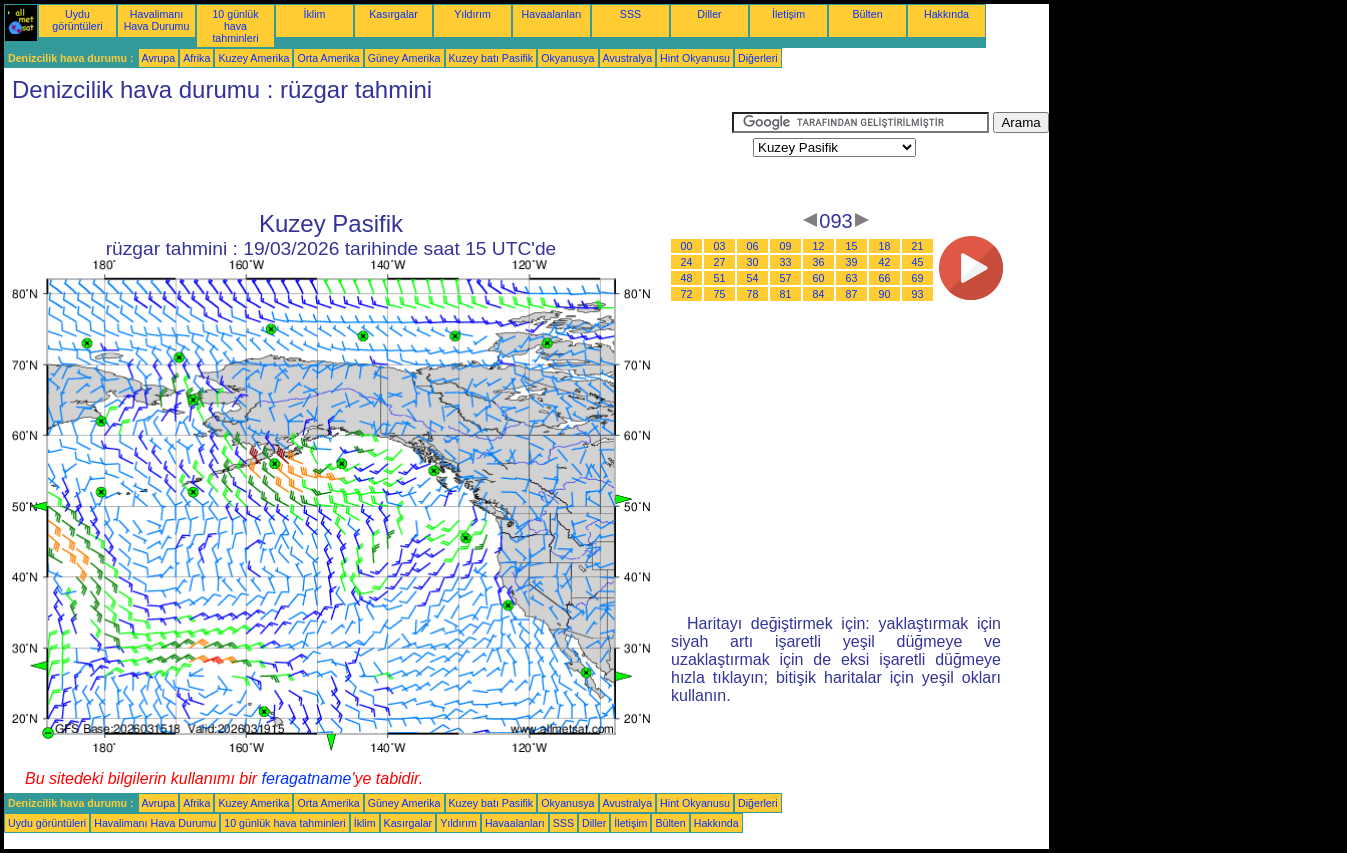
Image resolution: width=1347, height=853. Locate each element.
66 (885, 278)
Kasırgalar (393, 14)
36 (819, 262)
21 (918, 246)
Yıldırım (472, 14)
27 (720, 262)
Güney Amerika (404, 58)
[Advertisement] (368, 157)
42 (885, 262)
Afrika (196, 58)
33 (786, 262)
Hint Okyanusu (695, 58)
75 (720, 294)
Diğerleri (758, 58)
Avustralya (628, 58)
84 (819, 294)
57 (786, 278)
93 (918, 294)
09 (786, 246)
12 (819, 246)
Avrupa (159, 58)
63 (852, 278)
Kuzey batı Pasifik (491, 58)
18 (885, 246)
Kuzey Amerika (253, 58)
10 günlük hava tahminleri (235, 26)
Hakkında (946, 14)
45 (918, 262)
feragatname (307, 778)
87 (852, 294)
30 (753, 262)
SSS (630, 14)
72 (687, 294)
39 (852, 262)
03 (720, 246)
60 (819, 278)
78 (753, 294)
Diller (709, 14)
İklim (315, 14)
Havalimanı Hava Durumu (157, 20)
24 (687, 262)
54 (753, 278)
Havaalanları (552, 14)
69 (918, 278)
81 (786, 294)
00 (687, 246)
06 (753, 246)
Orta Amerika (328, 58)
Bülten (867, 14)
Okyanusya (567, 58)
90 (885, 294)
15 (852, 246)
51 (720, 278)
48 (687, 278)
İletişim (788, 14)
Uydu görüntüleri (77, 20)
